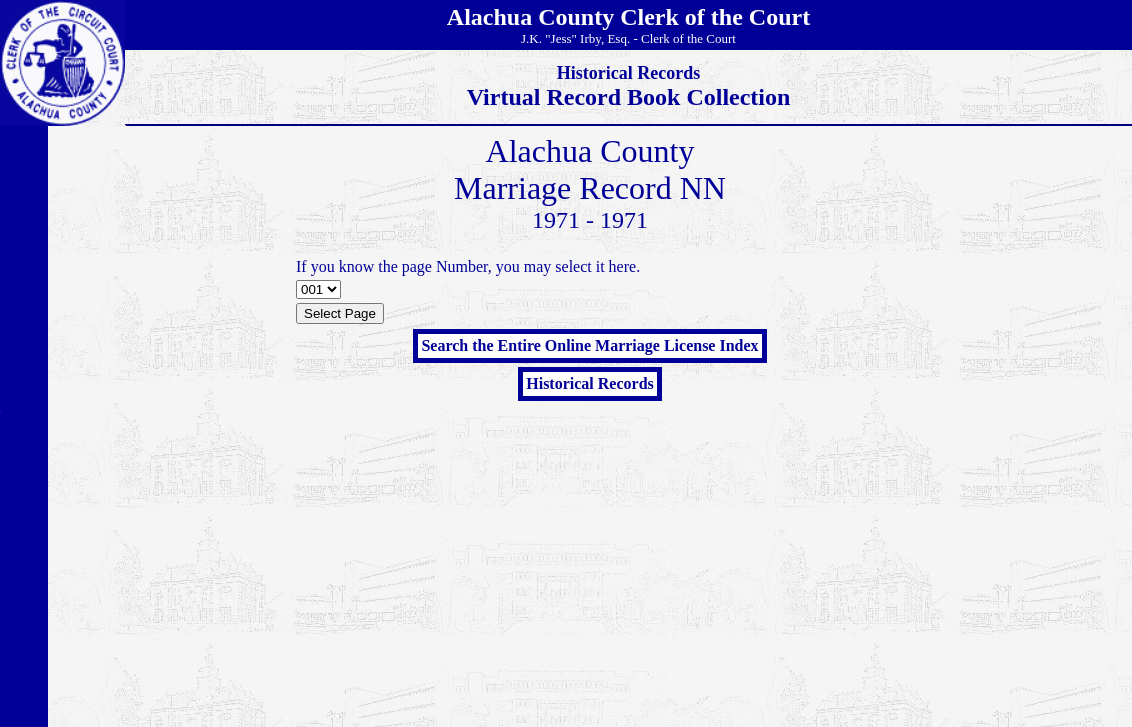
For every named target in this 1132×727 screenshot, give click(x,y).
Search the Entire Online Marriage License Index (589, 345)
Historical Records (590, 383)
